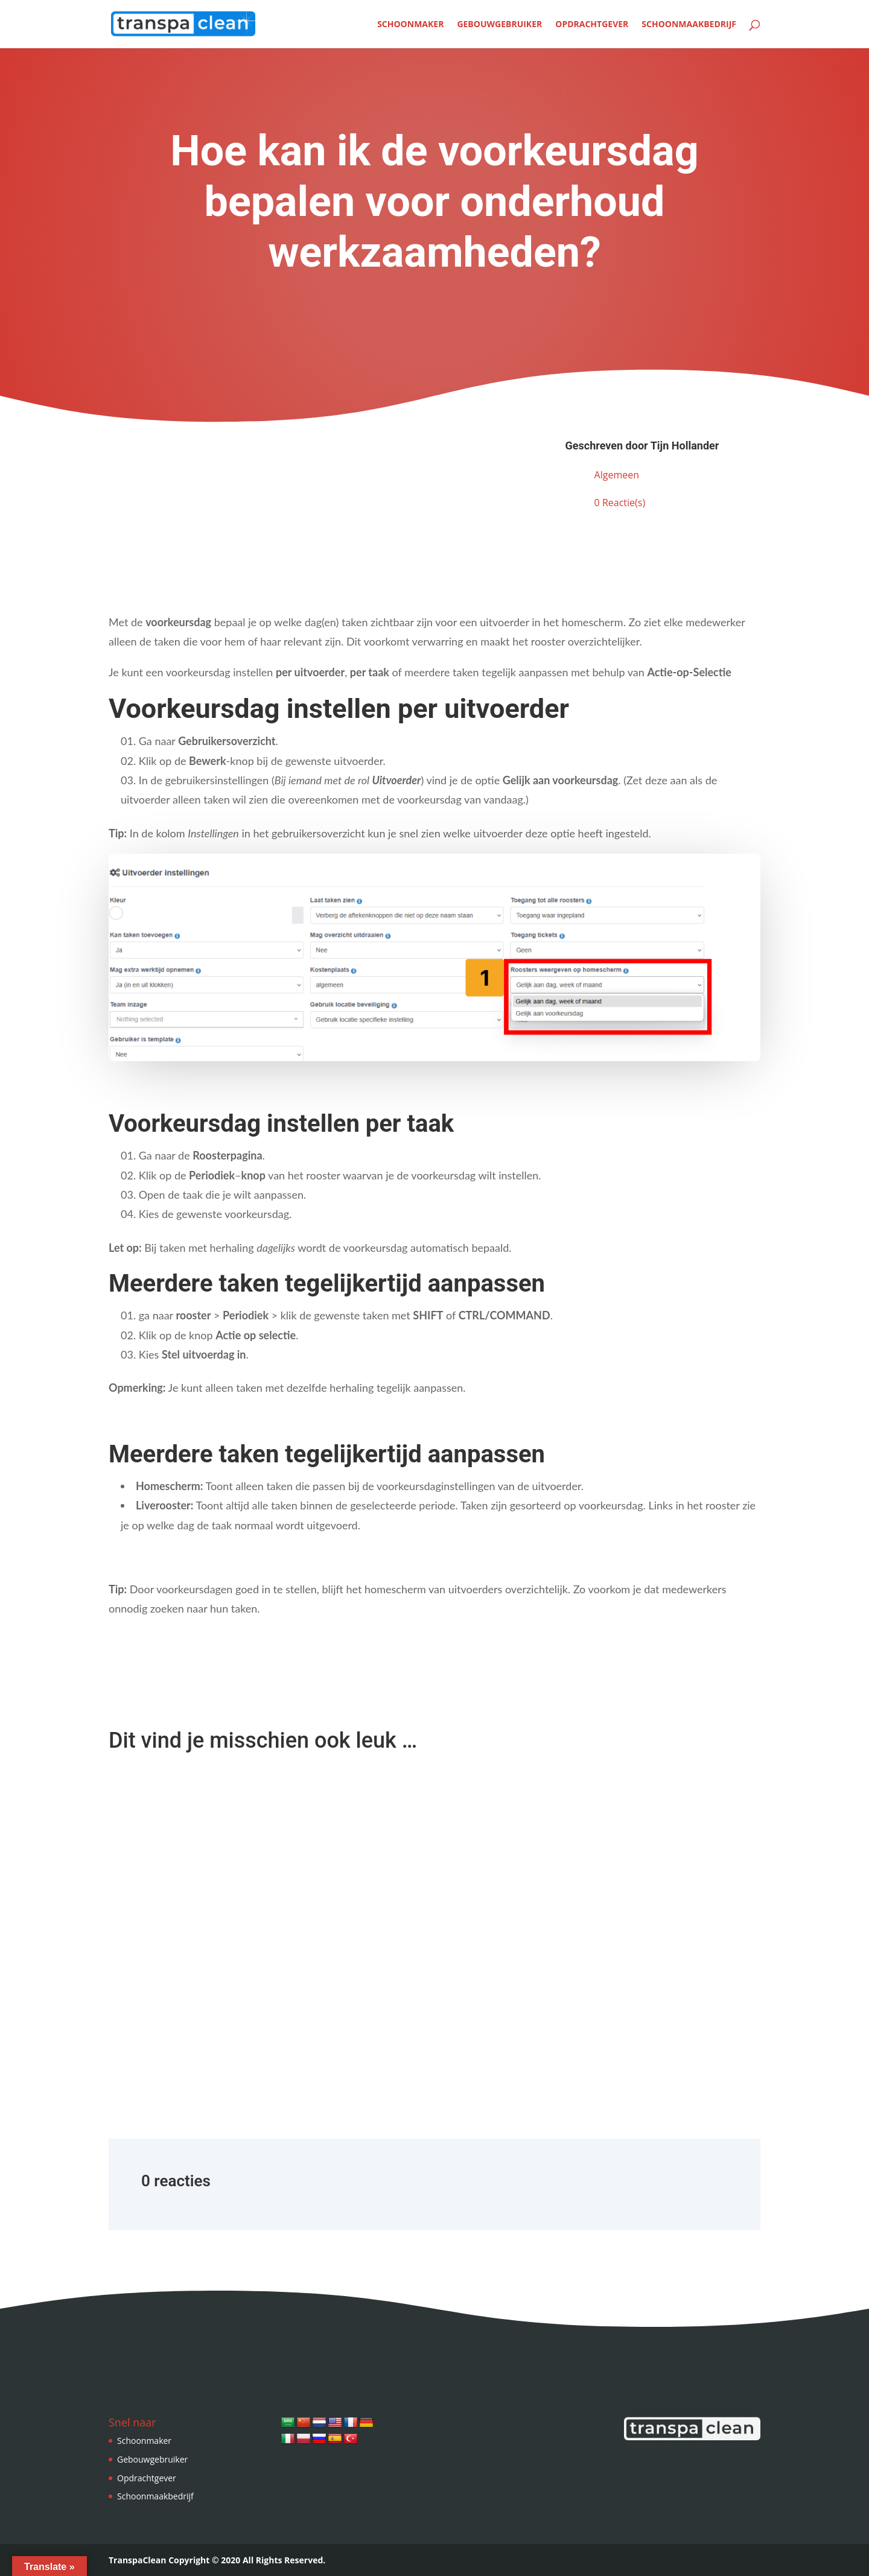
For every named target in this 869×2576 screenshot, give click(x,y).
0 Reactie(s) (620, 502)
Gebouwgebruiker (499, 25)
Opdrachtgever (591, 25)
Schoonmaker (410, 25)
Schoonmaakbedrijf (688, 25)
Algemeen (616, 474)
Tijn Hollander (685, 445)
